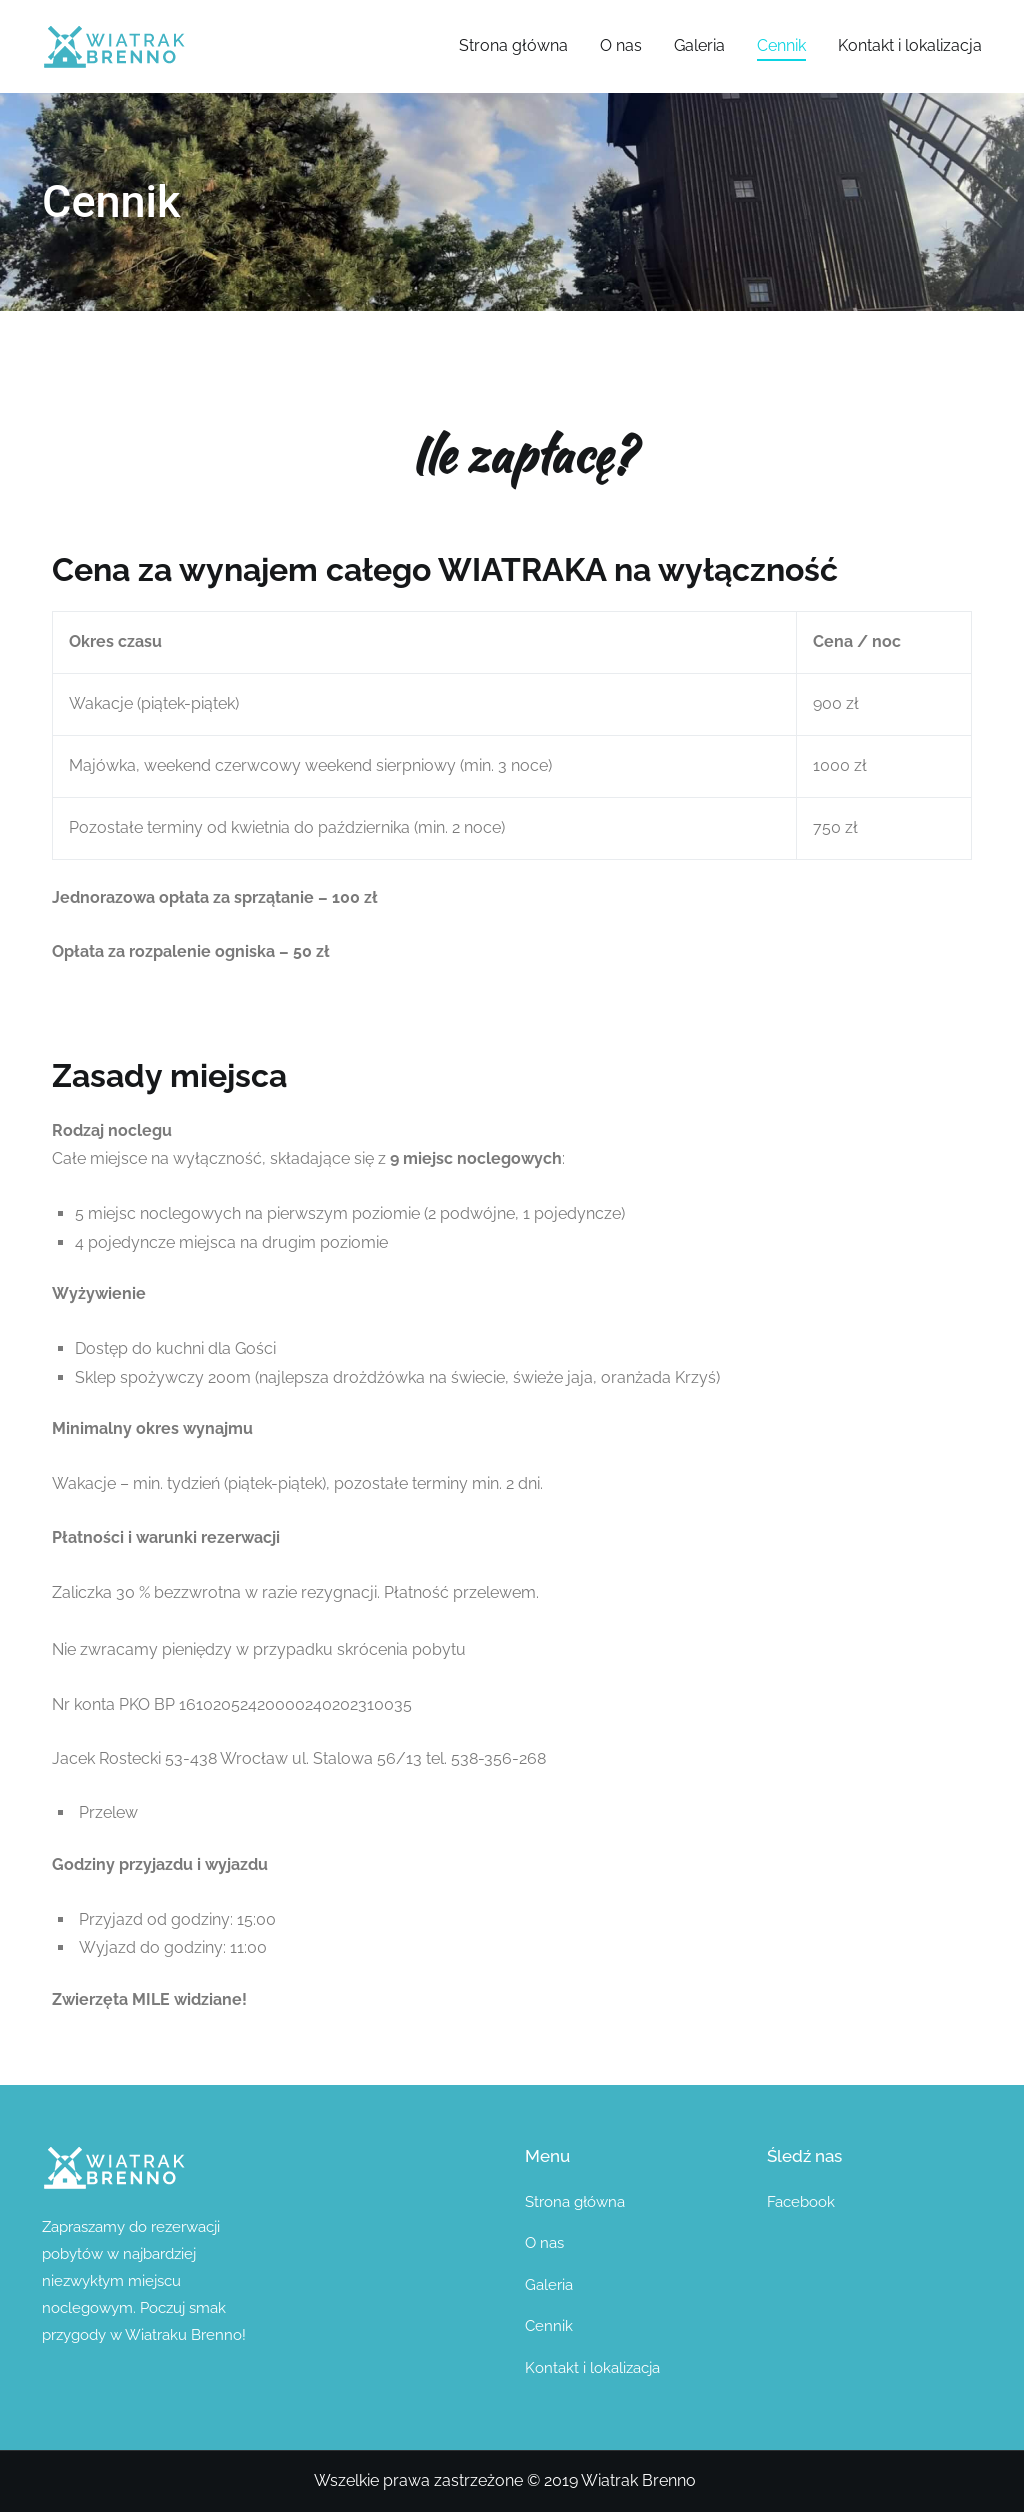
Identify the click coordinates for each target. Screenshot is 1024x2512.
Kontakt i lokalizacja (910, 45)
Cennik (781, 45)
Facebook (801, 2202)
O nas (621, 45)
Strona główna (513, 45)
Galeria (699, 45)
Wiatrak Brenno (638, 2480)
